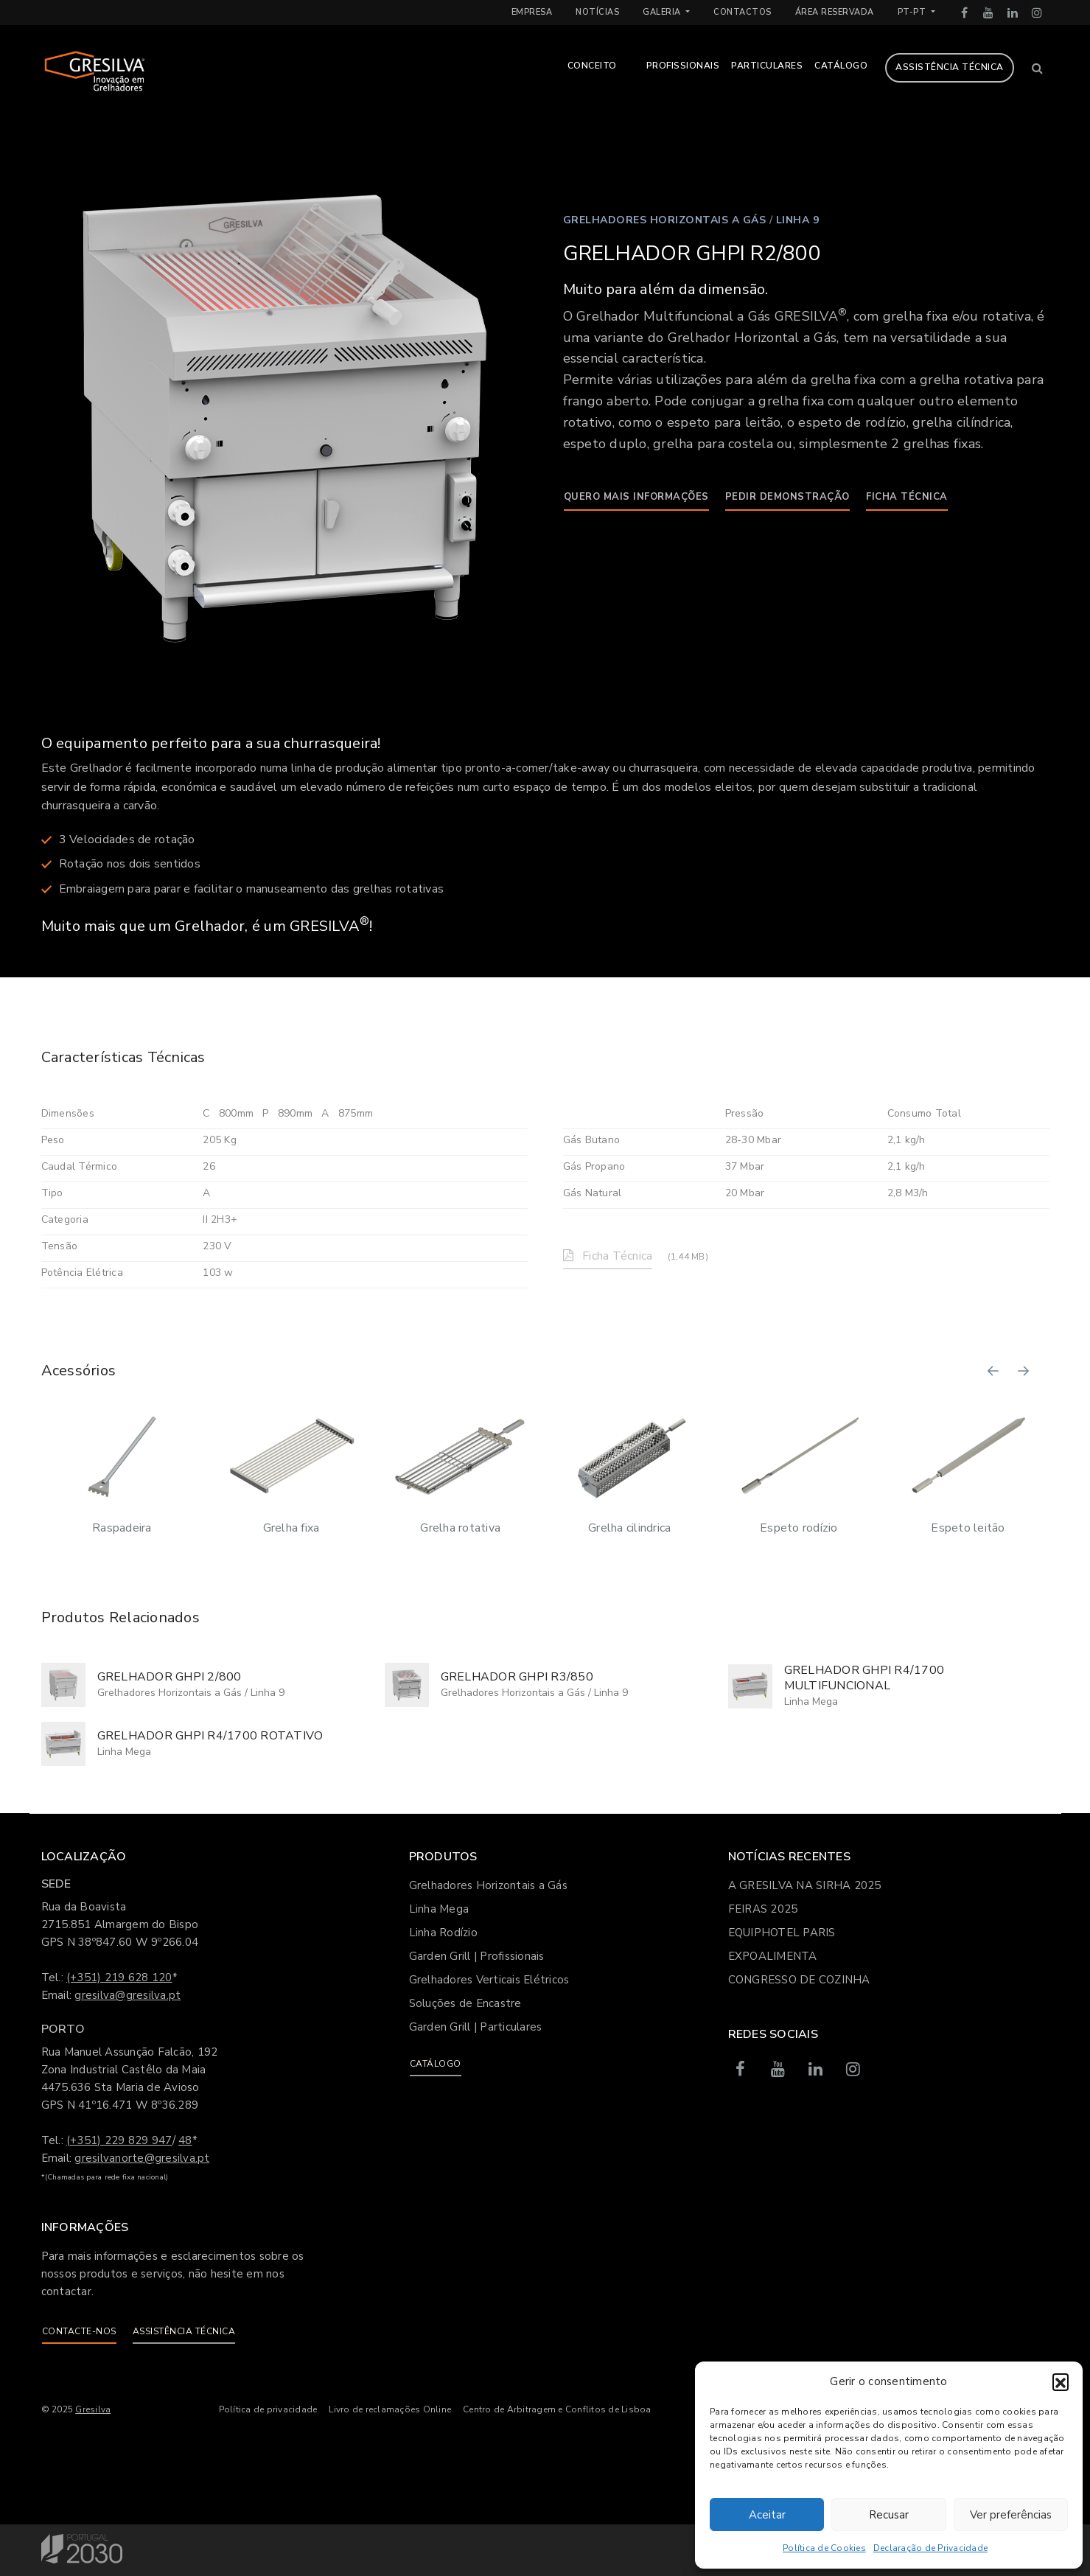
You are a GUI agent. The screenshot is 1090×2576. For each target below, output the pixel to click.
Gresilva (93, 2409)
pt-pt (913, 12)
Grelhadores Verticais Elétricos (489, 1979)
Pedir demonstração (787, 496)
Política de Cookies (824, 2548)
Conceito (592, 65)
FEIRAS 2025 (763, 1909)
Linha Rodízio (443, 1932)
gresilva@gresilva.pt (127, 1995)
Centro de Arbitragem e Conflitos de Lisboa (557, 2409)
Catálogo (840, 65)
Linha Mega (811, 1701)
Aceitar (767, 2514)
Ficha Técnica (907, 496)
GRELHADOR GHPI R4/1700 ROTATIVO (210, 1736)
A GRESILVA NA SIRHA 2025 (804, 1885)
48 (185, 2140)
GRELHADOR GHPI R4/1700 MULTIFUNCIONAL (864, 1678)
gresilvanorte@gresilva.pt (141, 2158)
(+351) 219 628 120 (119, 1977)
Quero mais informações (636, 496)
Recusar (889, 2514)
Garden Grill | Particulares (475, 2027)
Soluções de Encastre (465, 2003)
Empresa (532, 12)
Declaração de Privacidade (930, 2548)
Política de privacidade (268, 2409)
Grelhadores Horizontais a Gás (664, 220)
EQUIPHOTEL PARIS (782, 1932)
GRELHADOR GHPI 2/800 (169, 1677)
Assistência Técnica (949, 67)
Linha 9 (798, 220)
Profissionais (683, 65)
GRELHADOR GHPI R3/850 (517, 1677)
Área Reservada (834, 12)
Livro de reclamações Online (390, 2409)
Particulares (767, 65)
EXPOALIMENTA (772, 1956)
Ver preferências (1011, 2514)
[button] (1060, 2381)
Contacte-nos (79, 2331)
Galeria (663, 12)
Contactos (742, 12)
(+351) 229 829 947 (119, 2140)
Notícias (597, 12)
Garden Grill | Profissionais (477, 1956)
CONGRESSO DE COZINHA (799, 1979)
